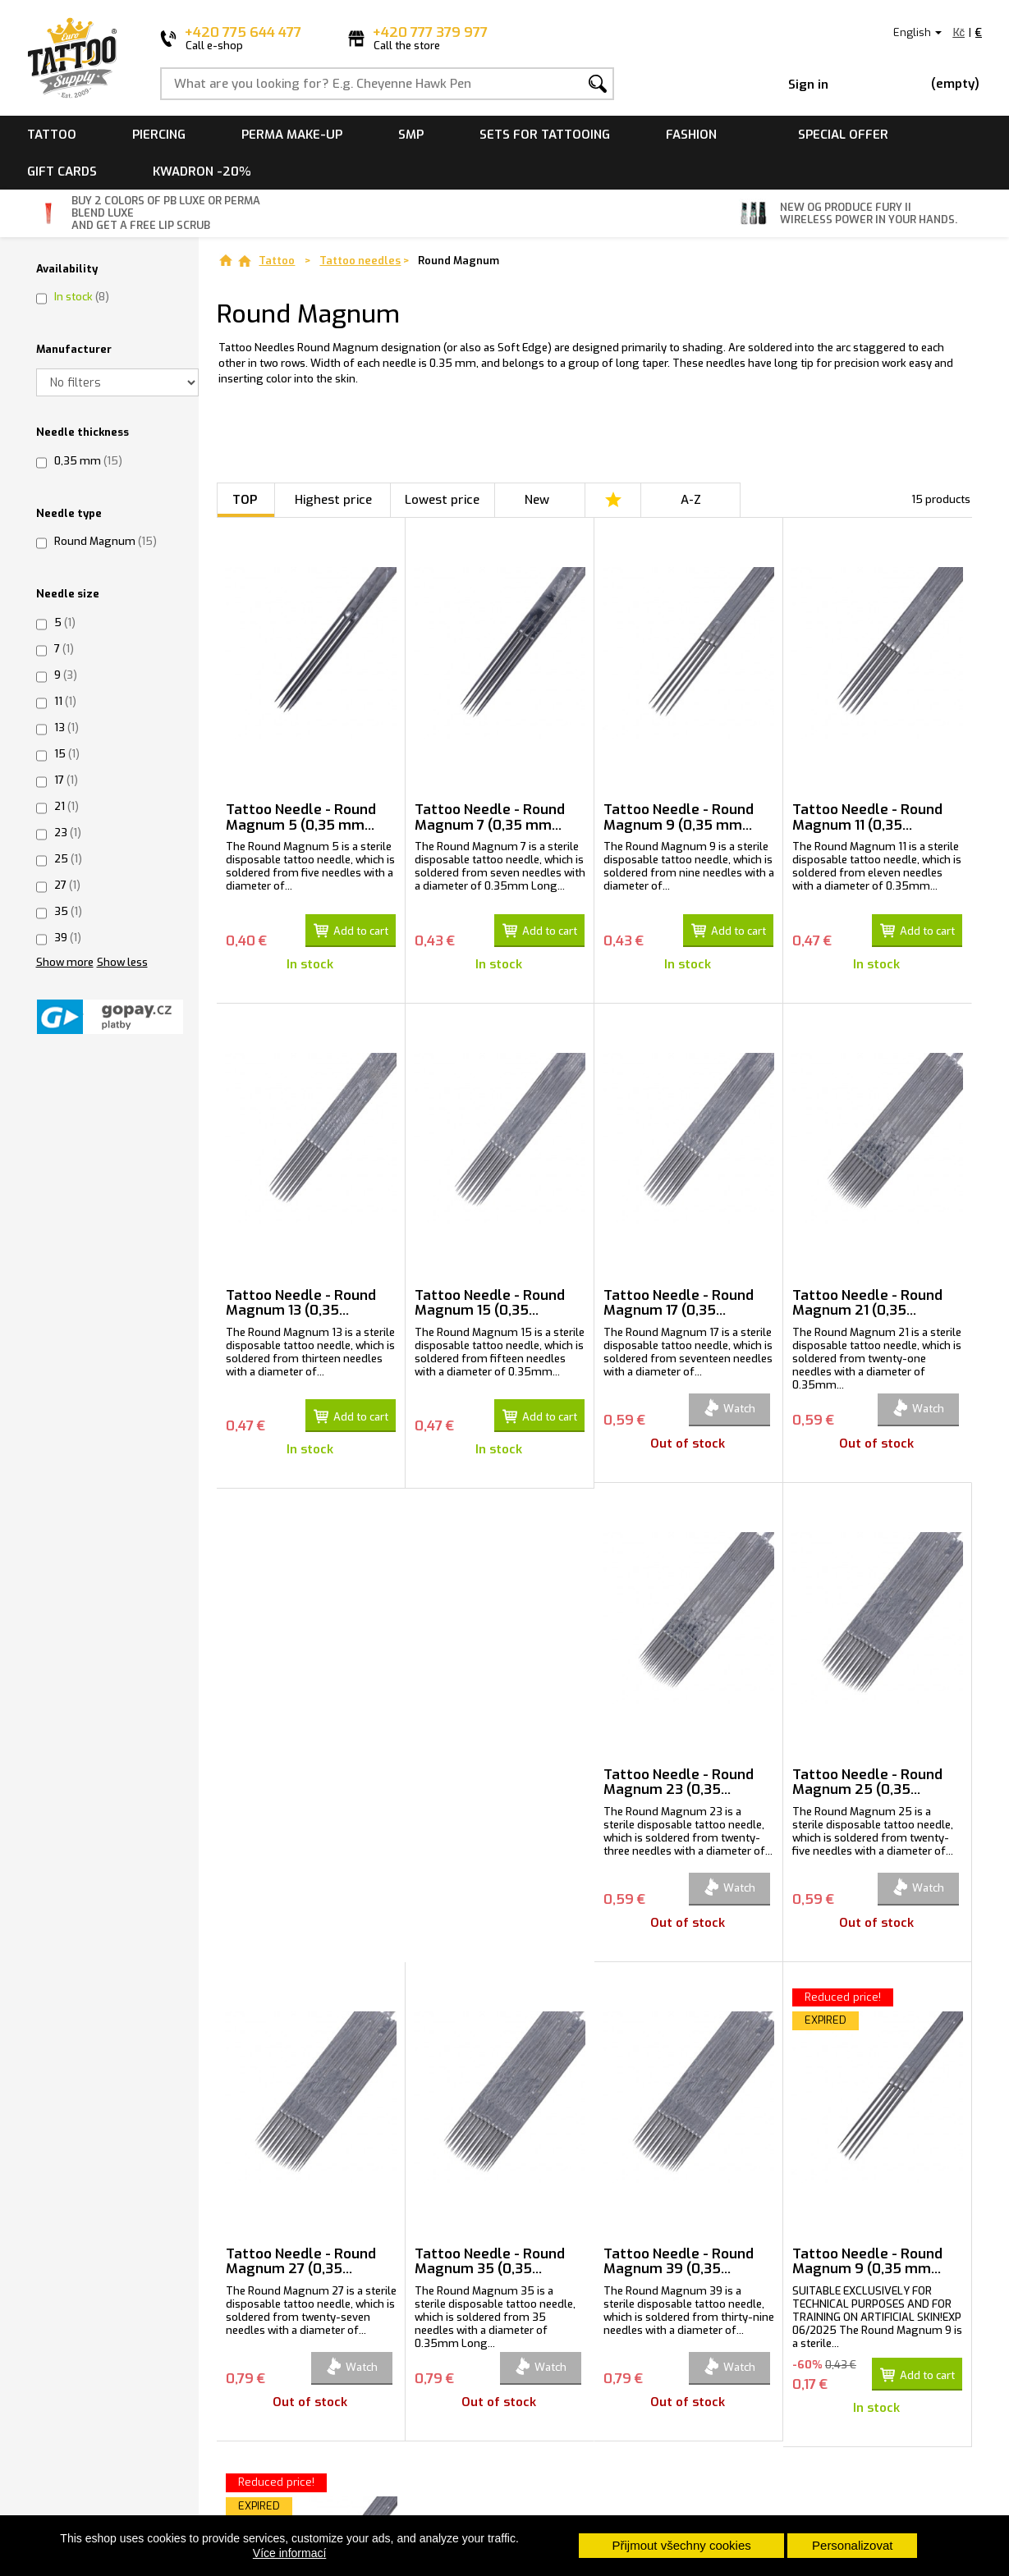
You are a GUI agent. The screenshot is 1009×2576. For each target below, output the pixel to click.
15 (67, 754)
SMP (411, 134)
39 (67, 938)
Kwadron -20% (202, 171)
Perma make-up (291, 134)
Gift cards (62, 171)
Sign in (808, 84)
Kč (959, 32)
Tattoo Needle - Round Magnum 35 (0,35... (867, 1776)
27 (67, 885)
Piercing (159, 134)
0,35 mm (88, 461)
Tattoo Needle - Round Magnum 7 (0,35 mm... (490, 817)
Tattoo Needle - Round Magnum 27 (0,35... (678, 1776)
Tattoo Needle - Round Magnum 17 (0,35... (678, 1296)
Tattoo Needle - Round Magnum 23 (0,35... (301, 1776)
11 (65, 701)
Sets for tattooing (544, 134)
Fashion (691, 134)
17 (66, 780)
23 (67, 833)
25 (68, 859)
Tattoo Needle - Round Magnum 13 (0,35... (301, 1296)
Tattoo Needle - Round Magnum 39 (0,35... (301, 2255)
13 (66, 727)
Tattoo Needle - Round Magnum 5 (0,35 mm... (301, 817)
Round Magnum (105, 541)
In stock (81, 297)
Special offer (843, 134)
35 (68, 911)
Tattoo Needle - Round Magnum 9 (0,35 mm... (678, 817)
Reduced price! (465, 1990)
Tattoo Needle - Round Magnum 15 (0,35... (490, 1296)
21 (66, 806)
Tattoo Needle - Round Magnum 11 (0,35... (867, 817)
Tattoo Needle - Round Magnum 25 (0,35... (490, 1776)
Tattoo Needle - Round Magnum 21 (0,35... (867, 1296)
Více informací (289, 2553)
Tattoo (51, 134)
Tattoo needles (360, 261)
